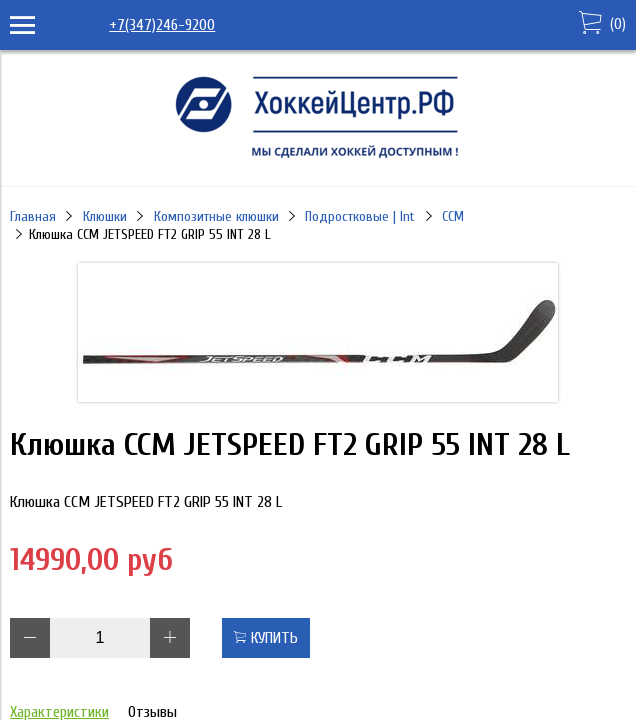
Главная (33, 216)
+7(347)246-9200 (162, 25)
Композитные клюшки (216, 216)
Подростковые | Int (360, 216)
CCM (453, 216)
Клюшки (105, 216)
